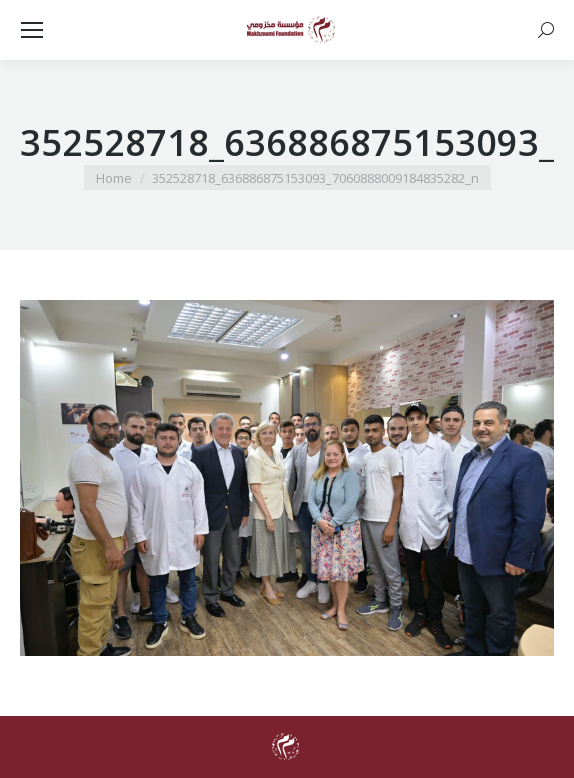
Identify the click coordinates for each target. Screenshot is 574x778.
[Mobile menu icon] (32, 30)
